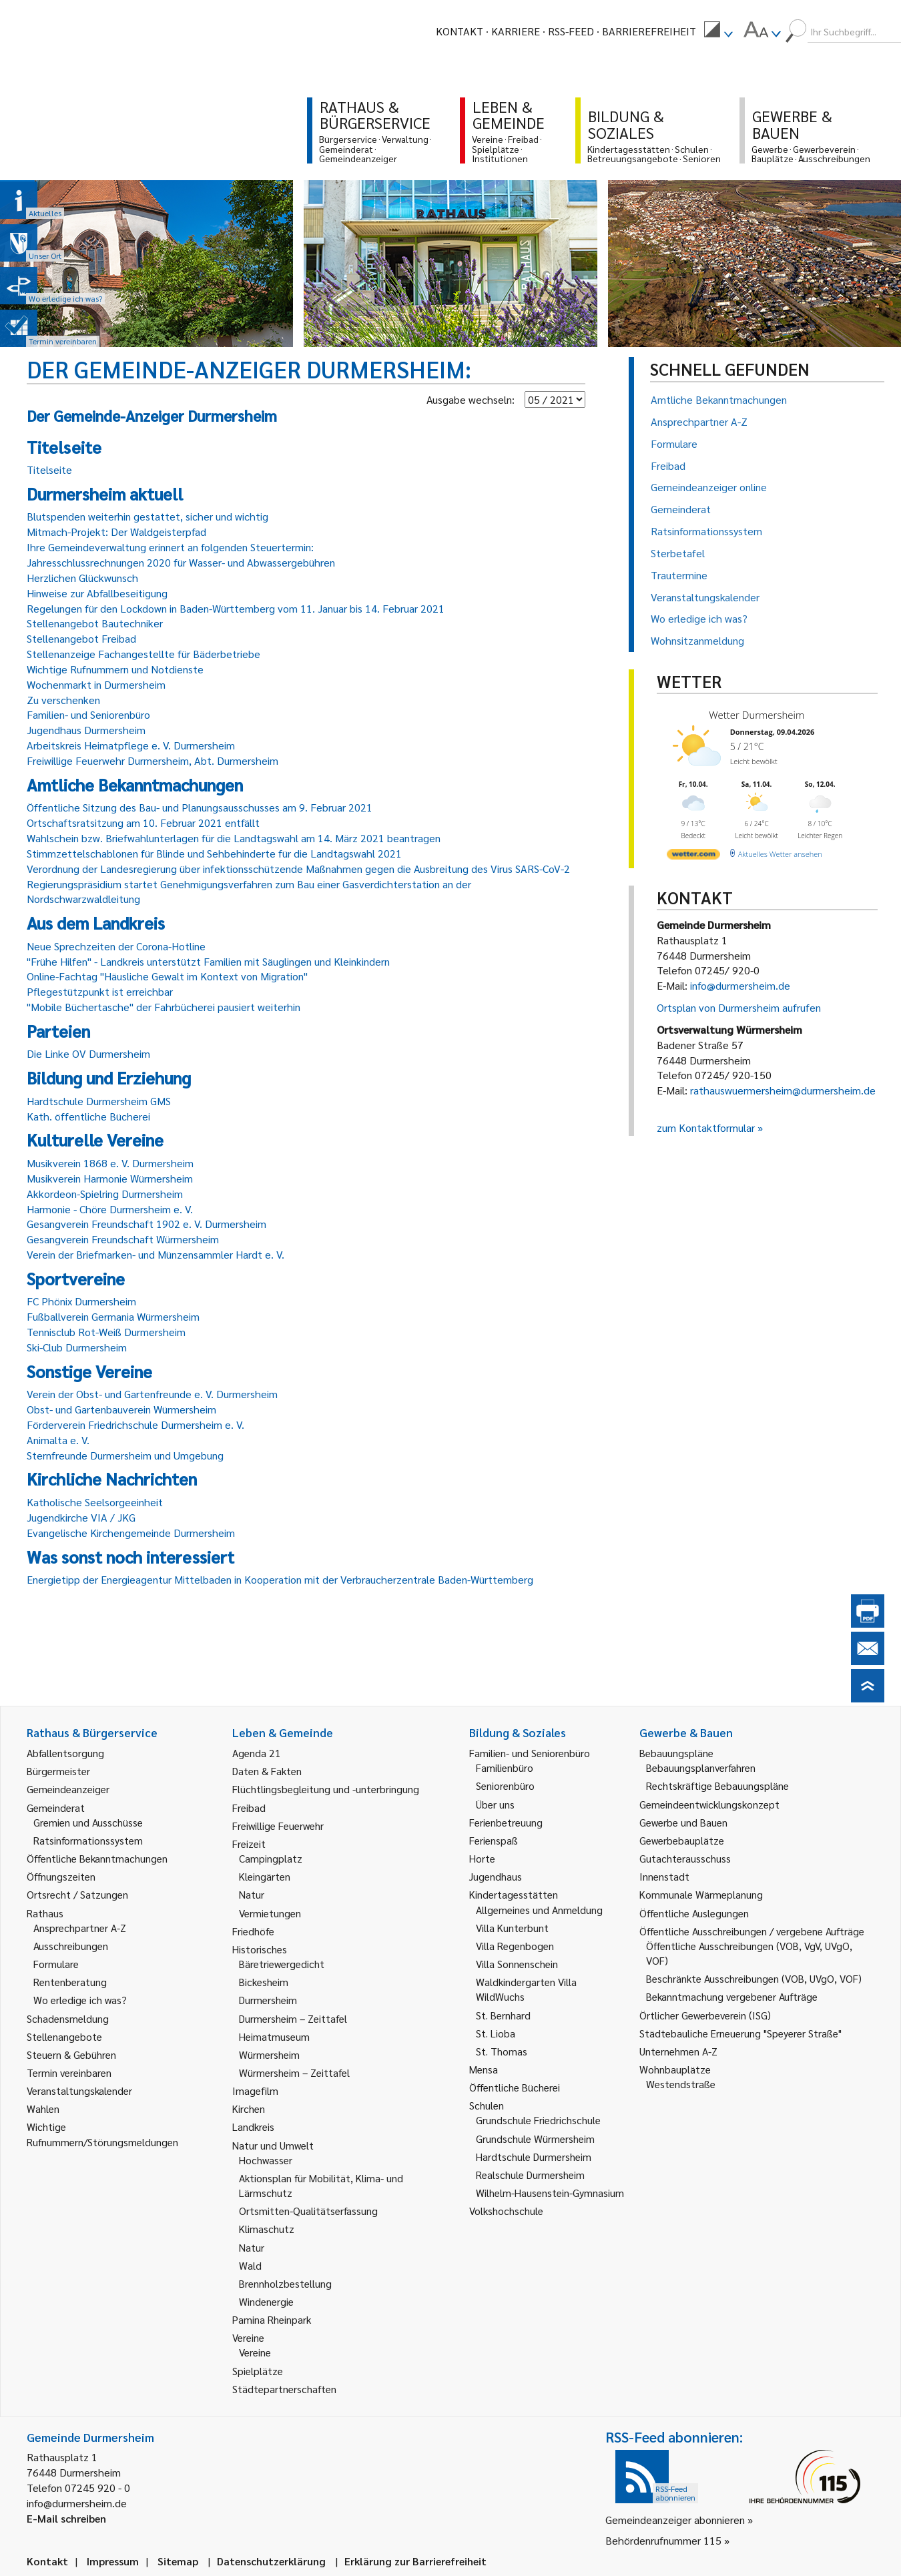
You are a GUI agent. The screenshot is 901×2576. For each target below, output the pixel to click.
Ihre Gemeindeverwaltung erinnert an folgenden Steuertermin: (170, 547)
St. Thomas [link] (501, 2051)
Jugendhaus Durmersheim (86, 730)
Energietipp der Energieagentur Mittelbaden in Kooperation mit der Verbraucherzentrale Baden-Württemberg (280, 1579)
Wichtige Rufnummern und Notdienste (115, 669)
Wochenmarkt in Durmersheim (96, 684)
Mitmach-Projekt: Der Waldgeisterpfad (116, 532)
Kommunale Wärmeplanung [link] (701, 1894)
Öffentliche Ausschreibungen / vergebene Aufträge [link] (751, 1931)
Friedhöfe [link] (253, 1931)
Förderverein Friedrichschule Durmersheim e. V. (135, 1424)
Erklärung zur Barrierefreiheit (415, 2561)
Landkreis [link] (253, 2127)
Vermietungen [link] (270, 1913)
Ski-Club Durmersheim (77, 1347)
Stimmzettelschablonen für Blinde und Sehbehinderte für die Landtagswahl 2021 (214, 853)
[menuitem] (718, 31)
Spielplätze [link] (257, 2371)
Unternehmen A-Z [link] (678, 2051)
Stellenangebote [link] (64, 2036)
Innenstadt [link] (664, 1876)
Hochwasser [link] (265, 2160)
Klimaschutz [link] (266, 2229)
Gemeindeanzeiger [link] (68, 1789)
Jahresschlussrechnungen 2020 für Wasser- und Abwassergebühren (181, 562)
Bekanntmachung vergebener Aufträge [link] (732, 1996)
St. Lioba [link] (495, 2033)
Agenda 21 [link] (256, 1753)
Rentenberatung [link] (70, 1982)
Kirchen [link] (248, 2109)
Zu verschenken (63, 700)
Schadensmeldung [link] (68, 2018)
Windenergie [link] (266, 2301)
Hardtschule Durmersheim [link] (533, 2157)
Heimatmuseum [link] (274, 2036)
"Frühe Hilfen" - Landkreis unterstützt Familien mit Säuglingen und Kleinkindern (208, 961)
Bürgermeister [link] (58, 1771)
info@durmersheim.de (740, 985)
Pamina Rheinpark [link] (271, 2319)
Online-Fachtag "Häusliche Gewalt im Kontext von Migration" (167, 976)
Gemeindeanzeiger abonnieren (675, 2520)
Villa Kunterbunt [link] (512, 1928)
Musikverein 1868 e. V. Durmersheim (110, 1163)
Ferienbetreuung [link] (506, 1822)
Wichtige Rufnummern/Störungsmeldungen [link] (102, 2134)
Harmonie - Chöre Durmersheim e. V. (110, 1209)
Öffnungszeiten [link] (61, 1876)
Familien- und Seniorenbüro (88, 714)
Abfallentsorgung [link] (65, 1753)
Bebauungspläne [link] (676, 1753)
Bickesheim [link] (263, 1982)
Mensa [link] (483, 2069)
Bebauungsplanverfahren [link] (701, 1767)
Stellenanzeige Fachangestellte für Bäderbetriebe (143, 654)
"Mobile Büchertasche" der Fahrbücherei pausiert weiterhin (163, 1007)
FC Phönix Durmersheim (81, 1301)
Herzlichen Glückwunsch (82, 578)
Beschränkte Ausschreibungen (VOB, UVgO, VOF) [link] (754, 1978)
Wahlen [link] (43, 2109)
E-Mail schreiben (66, 2518)
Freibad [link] (249, 1808)
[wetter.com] (693, 857)
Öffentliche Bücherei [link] (514, 2087)
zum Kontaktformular (706, 1127)
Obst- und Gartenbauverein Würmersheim (121, 1409)
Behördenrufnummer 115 (663, 2540)
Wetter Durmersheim (756, 714)
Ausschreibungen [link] (70, 1946)
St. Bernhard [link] (503, 2015)
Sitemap (178, 2561)
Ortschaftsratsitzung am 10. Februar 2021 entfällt (143, 823)
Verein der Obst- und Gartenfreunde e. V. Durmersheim (152, 1394)
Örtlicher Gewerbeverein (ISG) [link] (705, 2015)
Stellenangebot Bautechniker (95, 623)
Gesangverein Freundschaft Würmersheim (123, 1239)
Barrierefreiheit (649, 31)
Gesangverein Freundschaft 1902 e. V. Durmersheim (146, 1224)
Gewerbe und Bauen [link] (683, 1822)
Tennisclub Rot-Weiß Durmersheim (106, 1332)
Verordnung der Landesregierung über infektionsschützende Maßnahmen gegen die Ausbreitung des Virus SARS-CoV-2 (298, 869)
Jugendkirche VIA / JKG (81, 1517)
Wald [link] (250, 2265)
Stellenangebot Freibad (81, 638)
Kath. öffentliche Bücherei (88, 1116)
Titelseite (49, 469)
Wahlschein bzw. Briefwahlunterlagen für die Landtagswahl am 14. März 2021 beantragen (233, 838)
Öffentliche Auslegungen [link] (694, 1913)
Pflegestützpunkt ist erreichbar (100, 991)
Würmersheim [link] (269, 2054)
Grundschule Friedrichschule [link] (538, 2120)
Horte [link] (482, 1858)
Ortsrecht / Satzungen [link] (77, 1894)
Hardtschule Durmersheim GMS (99, 1101)
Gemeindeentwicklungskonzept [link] (709, 1804)
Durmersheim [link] (268, 2000)
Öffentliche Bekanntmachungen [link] (97, 1858)
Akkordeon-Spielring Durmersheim (105, 1194)
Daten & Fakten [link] (267, 1771)
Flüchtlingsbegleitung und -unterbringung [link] (325, 1789)
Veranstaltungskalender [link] (79, 2090)
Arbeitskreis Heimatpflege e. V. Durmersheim (131, 745)
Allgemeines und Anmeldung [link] (539, 1910)
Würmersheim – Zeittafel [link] (294, 2072)
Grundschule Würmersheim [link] (535, 2139)
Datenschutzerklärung (271, 2561)
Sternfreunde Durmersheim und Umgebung (125, 1455)
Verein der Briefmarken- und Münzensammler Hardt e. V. (155, 1254)
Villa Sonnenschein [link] (517, 1964)
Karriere (515, 31)
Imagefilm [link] (255, 2090)
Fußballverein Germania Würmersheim (113, 1316)
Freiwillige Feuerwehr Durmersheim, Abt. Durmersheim (152, 760)
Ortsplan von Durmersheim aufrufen (739, 1007)
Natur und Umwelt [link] (273, 2145)
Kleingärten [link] (264, 1876)
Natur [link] (251, 1894)
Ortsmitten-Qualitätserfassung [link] (308, 2211)
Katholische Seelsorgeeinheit (95, 1502)
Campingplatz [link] (270, 1858)
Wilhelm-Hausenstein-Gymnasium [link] (550, 2193)
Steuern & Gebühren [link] (71, 2054)
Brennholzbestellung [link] (285, 2283)
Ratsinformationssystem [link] (88, 1840)
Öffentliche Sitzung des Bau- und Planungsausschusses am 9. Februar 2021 (199, 807)
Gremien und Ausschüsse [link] (88, 1822)
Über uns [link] (495, 1804)
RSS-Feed (571, 31)
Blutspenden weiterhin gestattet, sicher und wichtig (147, 516)
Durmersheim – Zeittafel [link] (293, 2018)
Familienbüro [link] (504, 1767)
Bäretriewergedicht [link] (281, 1964)
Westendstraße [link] (680, 2084)
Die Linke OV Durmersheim (88, 1053)
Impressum (113, 2561)
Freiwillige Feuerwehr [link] (278, 1826)
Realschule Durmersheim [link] (530, 2175)
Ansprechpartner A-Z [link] (79, 1928)
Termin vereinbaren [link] (69, 2072)
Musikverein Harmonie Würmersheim (110, 1178)
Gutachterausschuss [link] (685, 1858)
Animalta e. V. (58, 1440)
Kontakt (459, 31)
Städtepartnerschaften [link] (284, 2389)
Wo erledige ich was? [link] (80, 2000)
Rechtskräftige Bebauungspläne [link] (717, 1786)
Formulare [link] (56, 1964)
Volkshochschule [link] (506, 2211)
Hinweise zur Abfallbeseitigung (97, 593)
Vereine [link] (255, 2352)
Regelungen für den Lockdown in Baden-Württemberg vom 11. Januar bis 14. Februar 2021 (235, 608)
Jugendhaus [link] (495, 1876)
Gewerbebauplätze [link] (681, 1840)
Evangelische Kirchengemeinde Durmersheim (131, 1533)
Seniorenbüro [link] (505, 1786)
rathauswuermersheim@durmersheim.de (783, 1090)
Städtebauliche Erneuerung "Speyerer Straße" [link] (740, 2033)
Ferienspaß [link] (493, 1840)
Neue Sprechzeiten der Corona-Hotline (116, 946)
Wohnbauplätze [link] (675, 2069)
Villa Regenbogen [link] (515, 1946)
